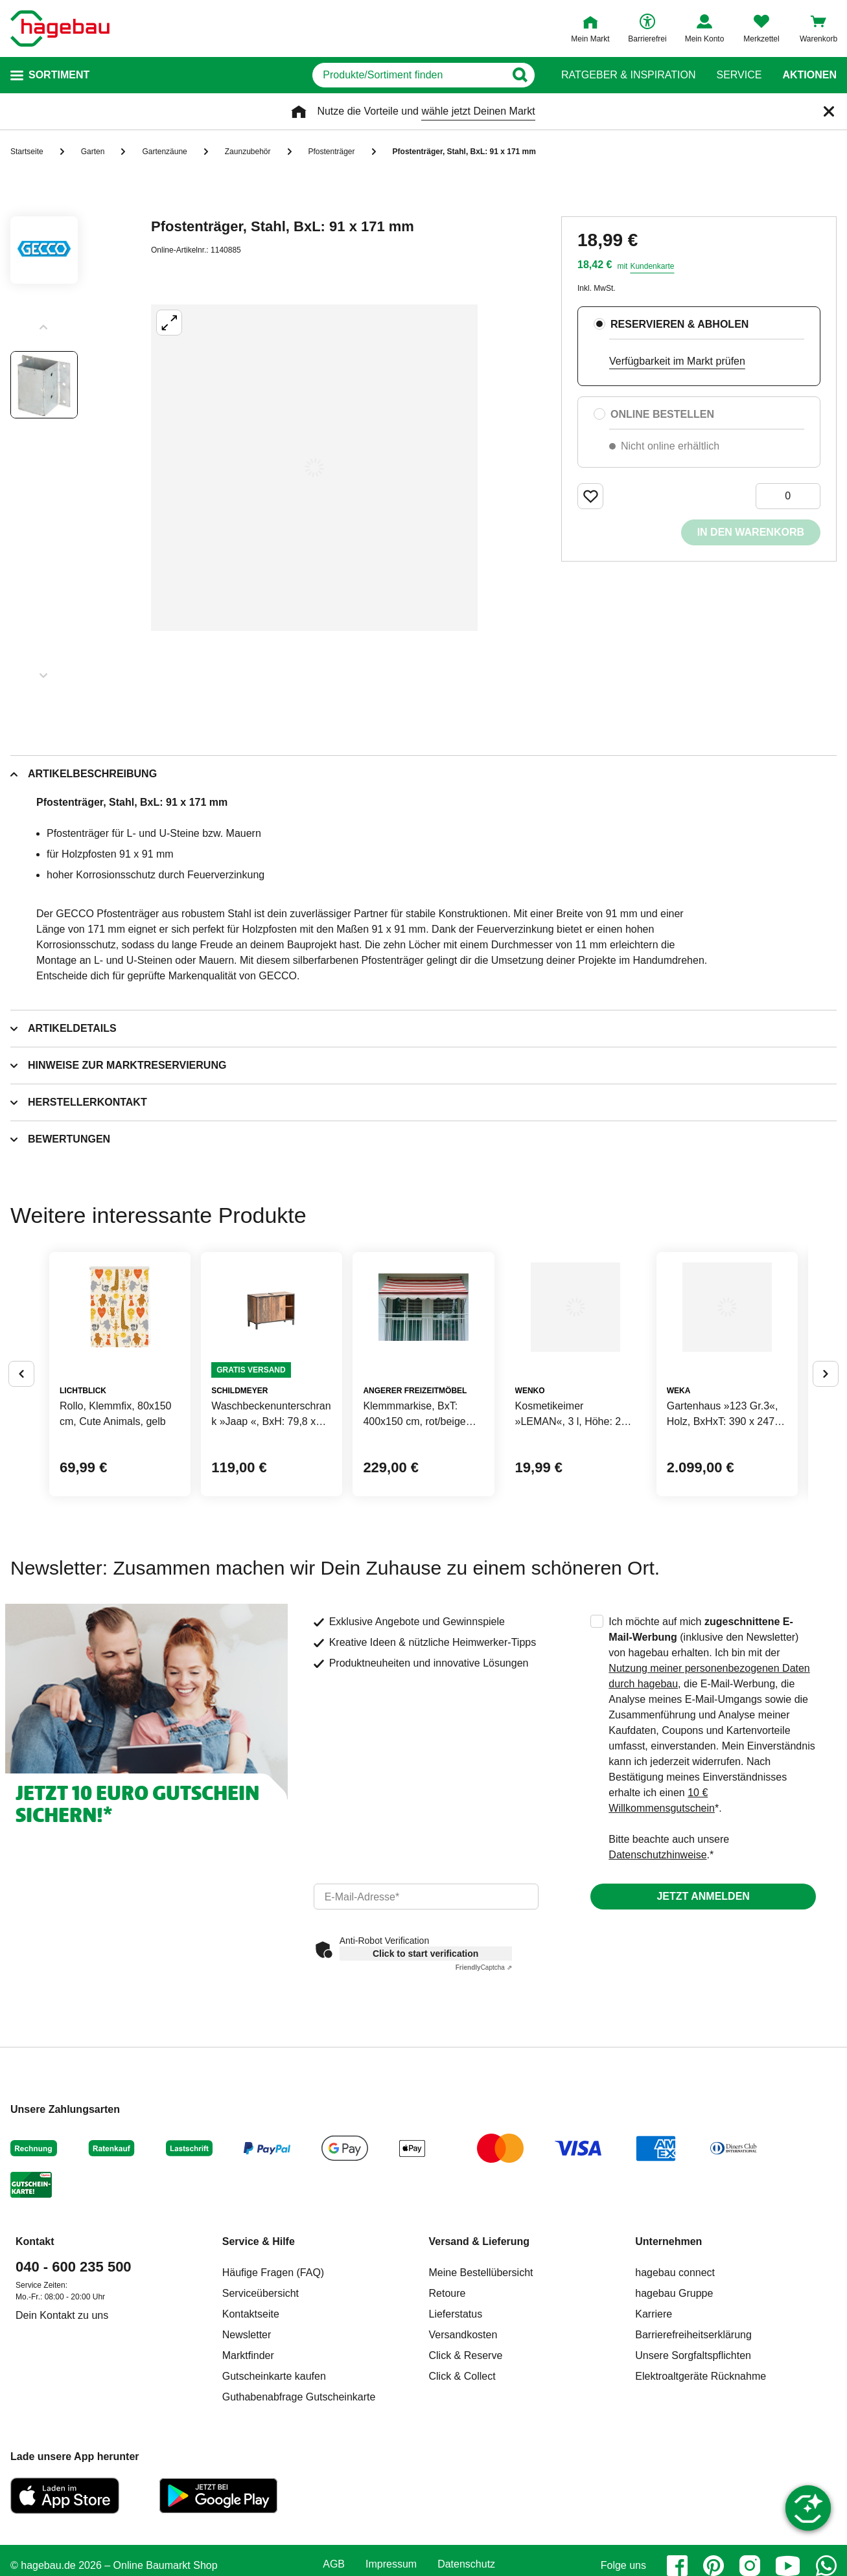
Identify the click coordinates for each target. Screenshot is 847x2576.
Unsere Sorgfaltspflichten (693, 2456)
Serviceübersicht (260, 2394)
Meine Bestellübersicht (481, 2373)
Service (738, 75)
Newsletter (247, 2435)
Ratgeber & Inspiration (628, 75)
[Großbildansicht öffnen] (314, 467)
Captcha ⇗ (484, 2068)
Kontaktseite (250, 2415)
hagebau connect (675, 2373)
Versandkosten (463, 2435)
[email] (426, 1997)
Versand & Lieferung (479, 2342)
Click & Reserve (466, 2456)
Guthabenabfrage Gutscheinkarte (299, 2497)
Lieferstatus (456, 2415)
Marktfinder (248, 2456)
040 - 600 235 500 (74, 2368)
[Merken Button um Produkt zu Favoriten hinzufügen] (590, 496)
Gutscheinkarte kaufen (274, 2477)
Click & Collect (462, 2477)
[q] (386, 75)
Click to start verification (425, 2054)
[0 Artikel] (788, 496)
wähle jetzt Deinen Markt (478, 111)
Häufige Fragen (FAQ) (273, 2373)
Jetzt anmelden (702, 1997)
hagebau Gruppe (674, 2394)
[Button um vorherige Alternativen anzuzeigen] (21, 1424)
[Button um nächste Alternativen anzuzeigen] (826, 1424)
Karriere (653, 2415)
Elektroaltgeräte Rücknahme (700, 2477)
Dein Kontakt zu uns (62, 2416)
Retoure (447, 2394)
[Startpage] (60, 28)
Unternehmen (668, 2342)
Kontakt (35, 2342)
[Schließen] (829, 111)
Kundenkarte (652, 266)
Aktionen (809, 75)
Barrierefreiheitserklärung (693, 2435)
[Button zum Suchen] (535, 75)
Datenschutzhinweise (657, 1955)
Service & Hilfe (258, 2342)
